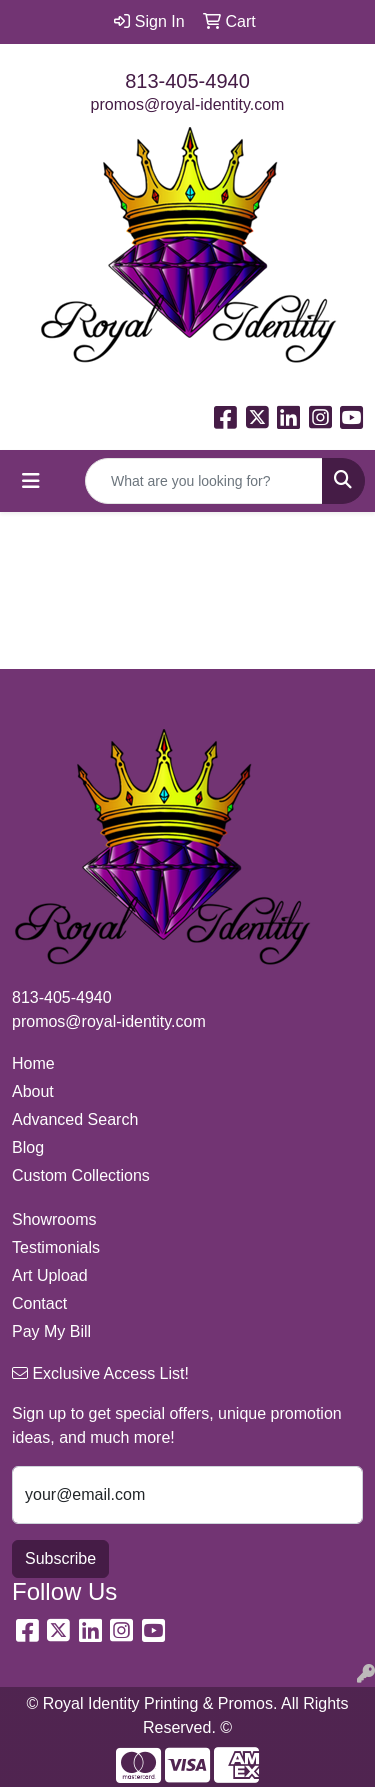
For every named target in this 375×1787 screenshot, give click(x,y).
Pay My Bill (51, 1331)
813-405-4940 (187, 81)
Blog (28, 1147)
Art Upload (50, 1275)
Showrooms (54, 1219)
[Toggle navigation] (31, 481)
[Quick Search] (204, 481)
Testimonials (56, 1247)
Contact (39, 1303)
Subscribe (60, 1558)
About (33, 1091)
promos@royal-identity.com (188, 104)
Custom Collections (81, 1175)
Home (33, 1063)
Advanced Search (75, 1119)
